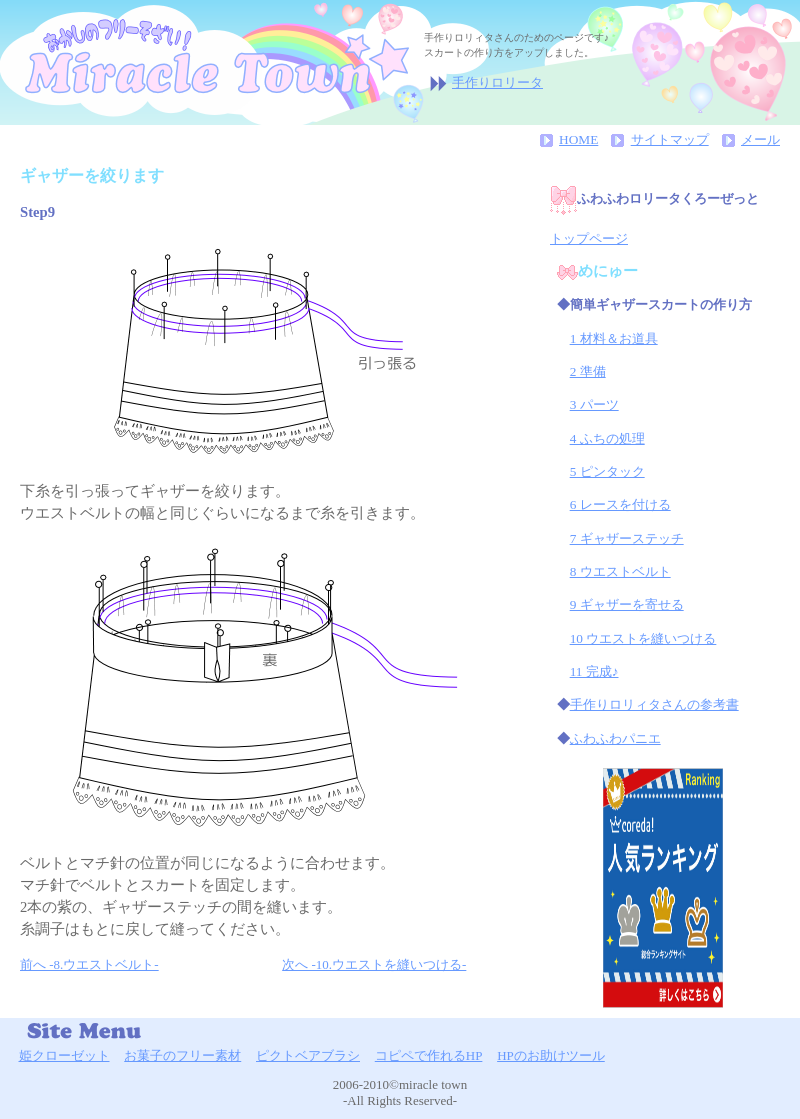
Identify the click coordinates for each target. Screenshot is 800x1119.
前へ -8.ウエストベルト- (89, 964)
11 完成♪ (594, 671)
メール (760, 139)
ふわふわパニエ (615, 738)
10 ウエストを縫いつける (643, 638)
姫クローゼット (64, 1055)
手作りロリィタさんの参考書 (654, 704)
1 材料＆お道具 (614, 338)
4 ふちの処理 (607, 438)
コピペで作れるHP (429, 1055)
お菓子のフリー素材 (182, 1055)
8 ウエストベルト (620, 571)
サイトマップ (670, 139)
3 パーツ (594, 404)
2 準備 (588, 371)
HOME (578, 139)
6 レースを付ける (620, 504)
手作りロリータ (497, 82)
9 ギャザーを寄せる (627, 604)
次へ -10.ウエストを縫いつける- (374, 964)
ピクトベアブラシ (308, 1055)
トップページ (589, 238)
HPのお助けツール (551, 1055)
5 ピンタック (607, 471)
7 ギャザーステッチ (627, 538)
